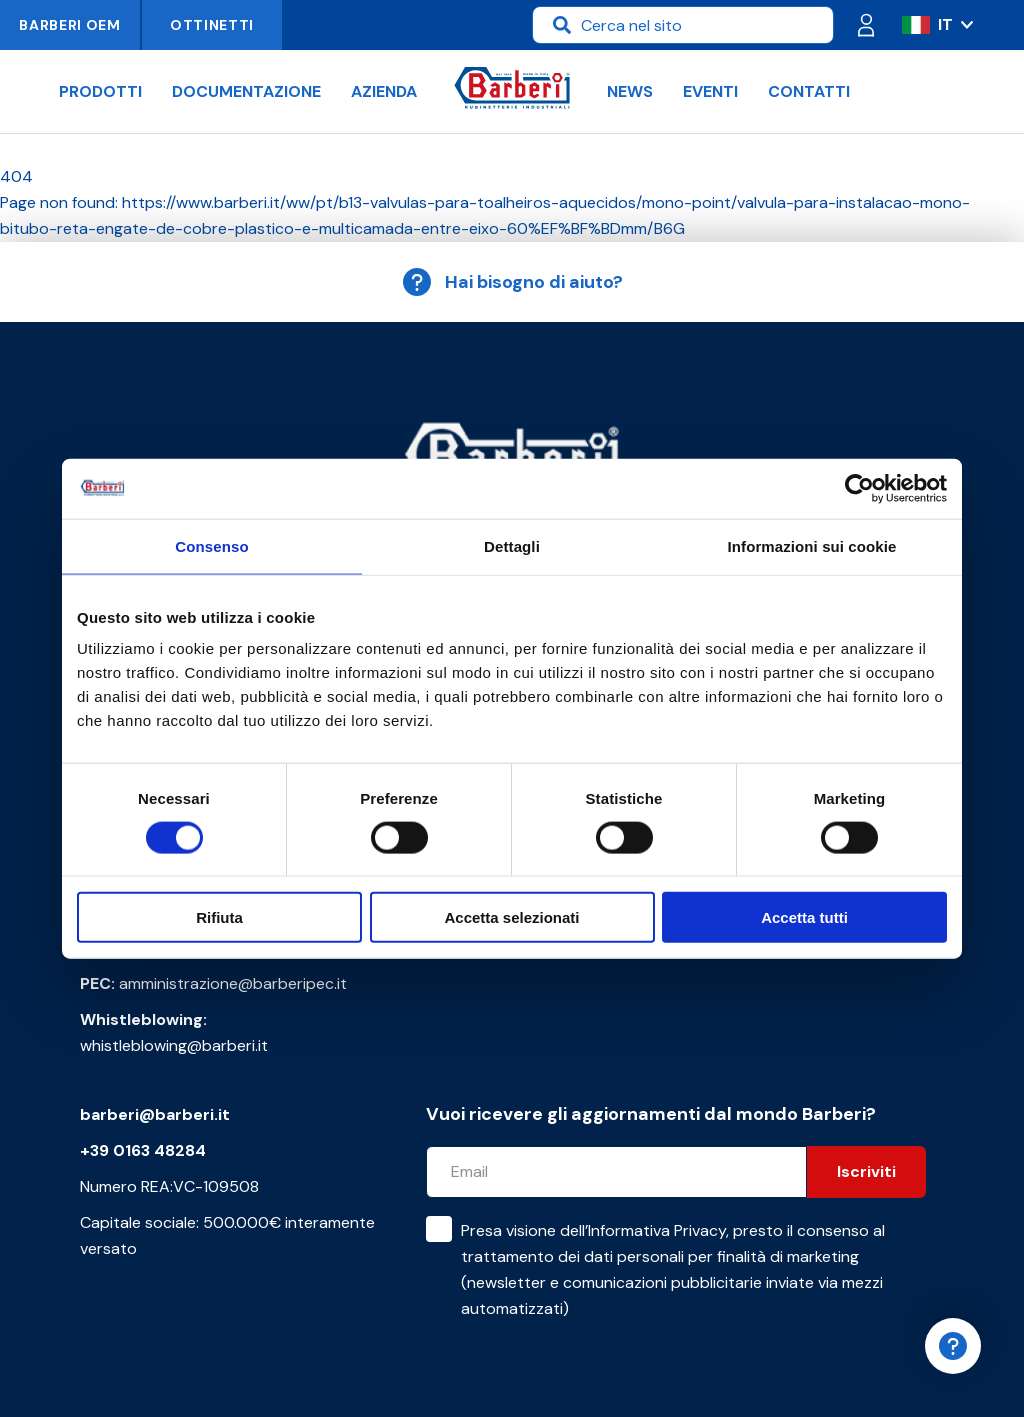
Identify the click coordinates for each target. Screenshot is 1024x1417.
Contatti (809, 91)
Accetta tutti (804, 917)
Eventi (710, 91)
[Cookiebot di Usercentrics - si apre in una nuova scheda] (859, 488)
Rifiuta (219, 917)
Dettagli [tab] (512, 545)
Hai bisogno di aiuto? (512, 282)
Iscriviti (866, 1171)
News (630, 91)
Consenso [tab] (211, 545)
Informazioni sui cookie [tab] (812, 545)
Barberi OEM (70, 25)
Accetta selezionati (511, 917)
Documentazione (246, 91)
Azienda (384, 91)
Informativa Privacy (657, 1230)
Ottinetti (212, 25)
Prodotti (100, 91)
